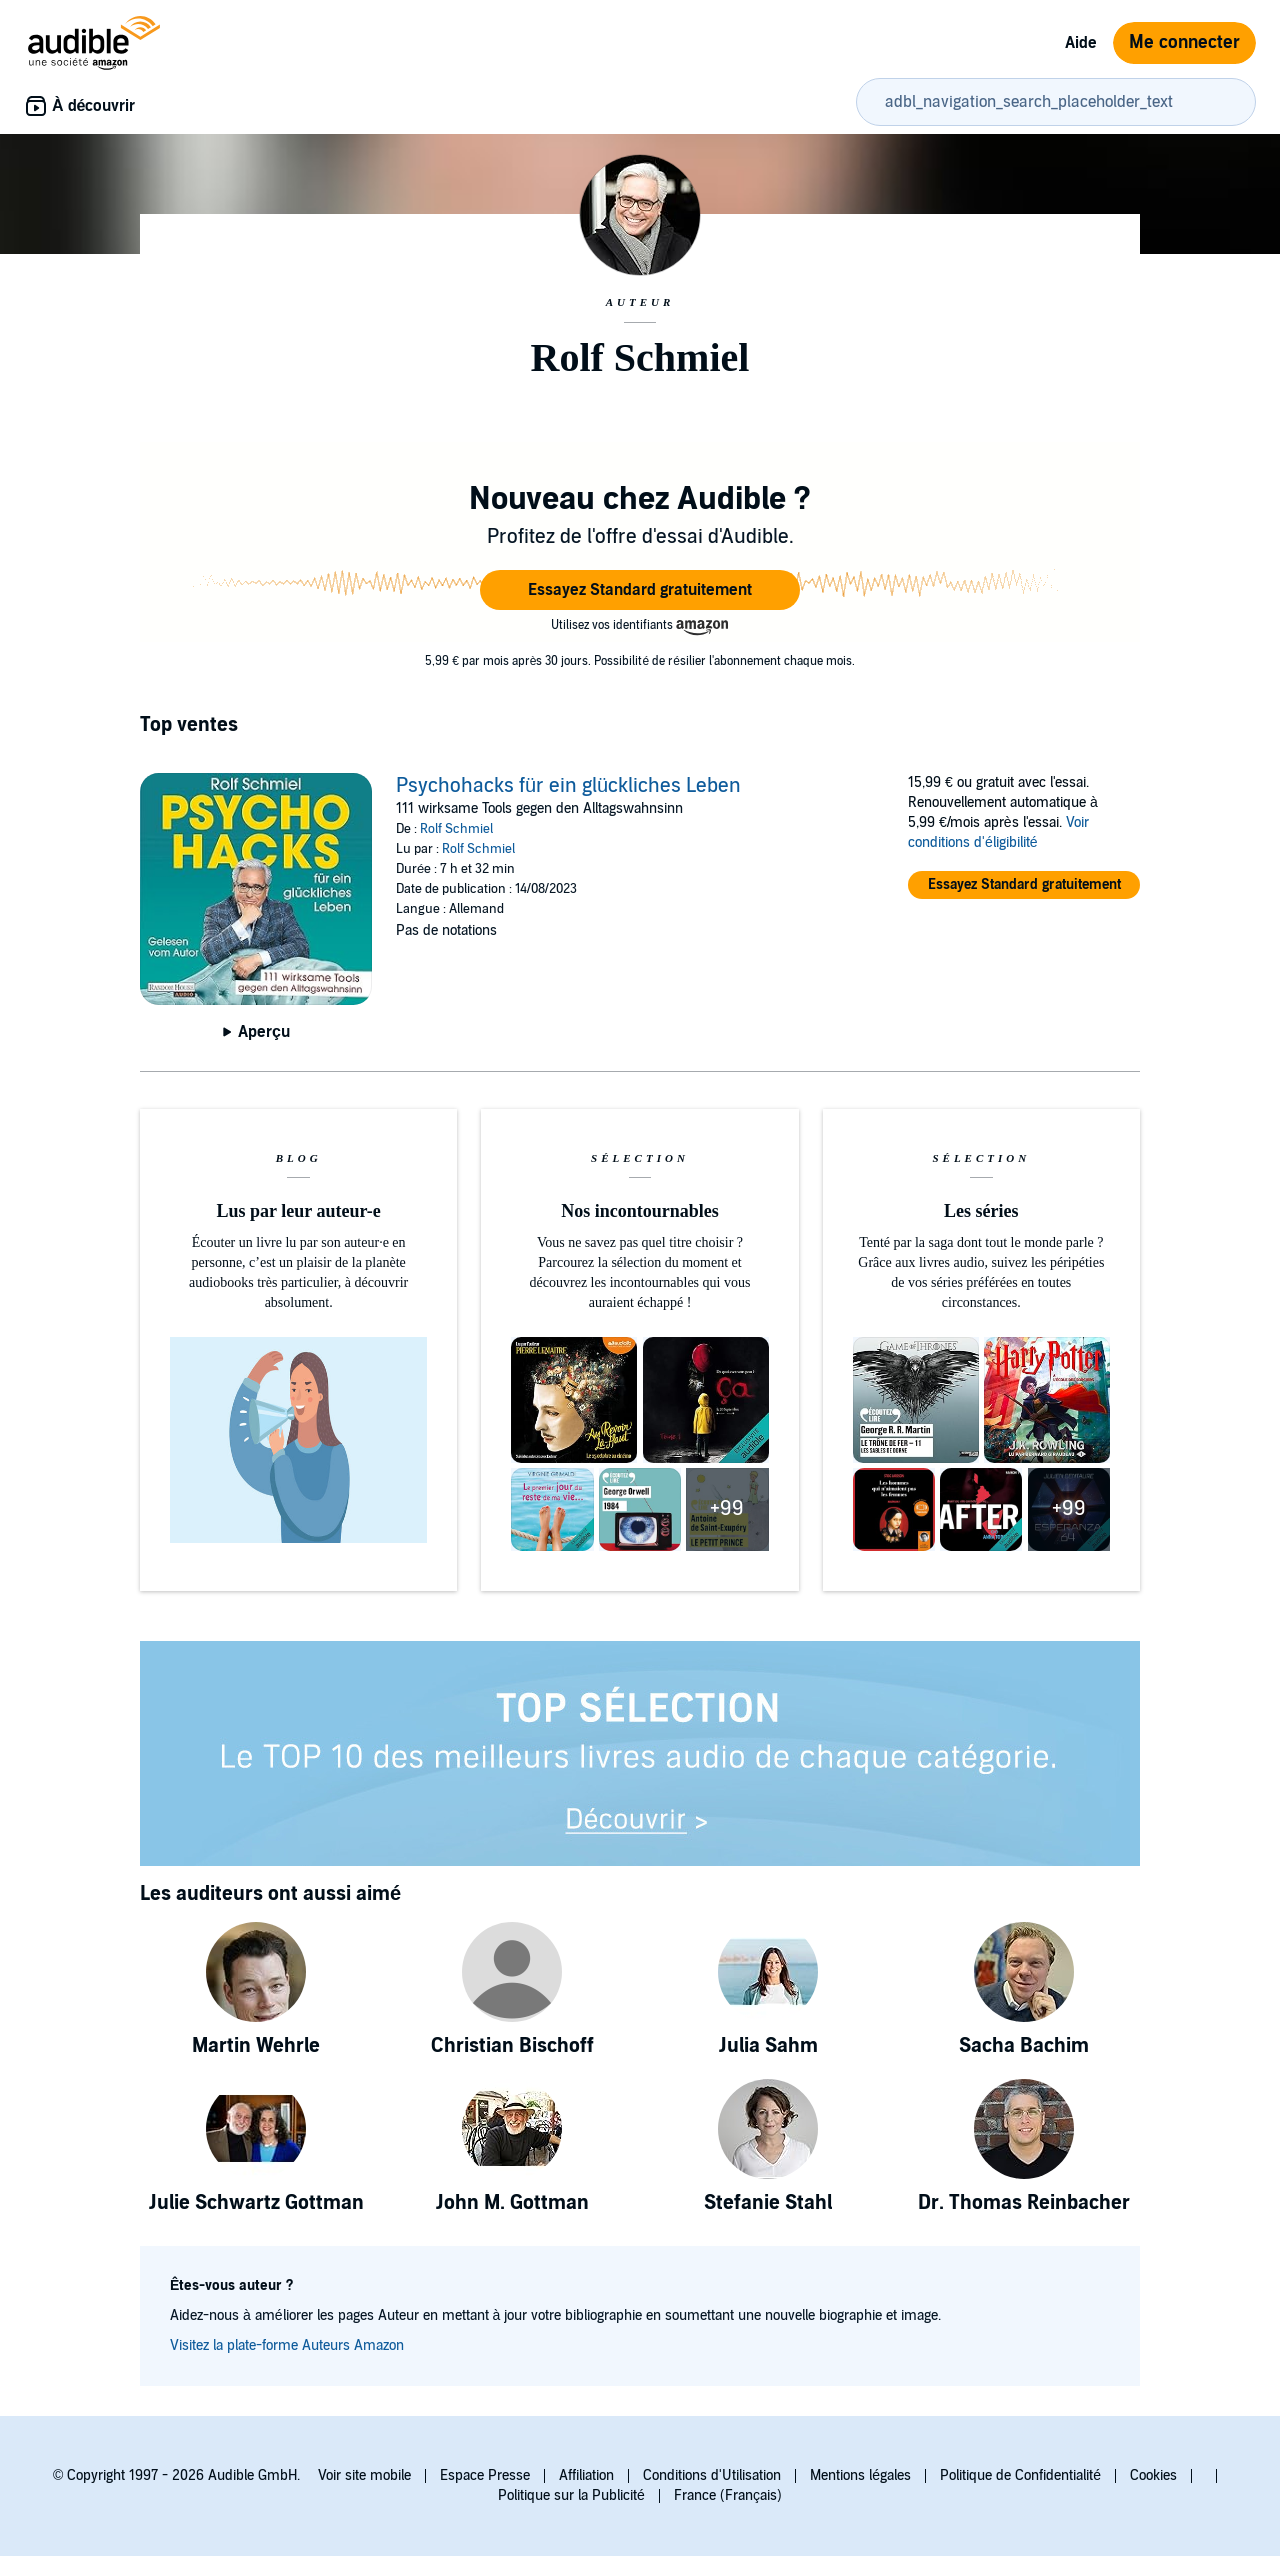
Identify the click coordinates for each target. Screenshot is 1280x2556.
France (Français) (728, 2495)
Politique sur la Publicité (571, 2495)
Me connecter (1184, 42)
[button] (640, 590)
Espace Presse (485, 2475)
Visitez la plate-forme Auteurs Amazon (287, 2345)
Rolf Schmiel (456, 829)
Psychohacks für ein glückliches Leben (568, 786)
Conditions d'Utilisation (712, 2475)
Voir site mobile (364, 2475)
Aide (1081, 43)
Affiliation (586, 2475)
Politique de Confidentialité (1020, 2475)
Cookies (1153, 2475)
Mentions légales (860, 2475)
